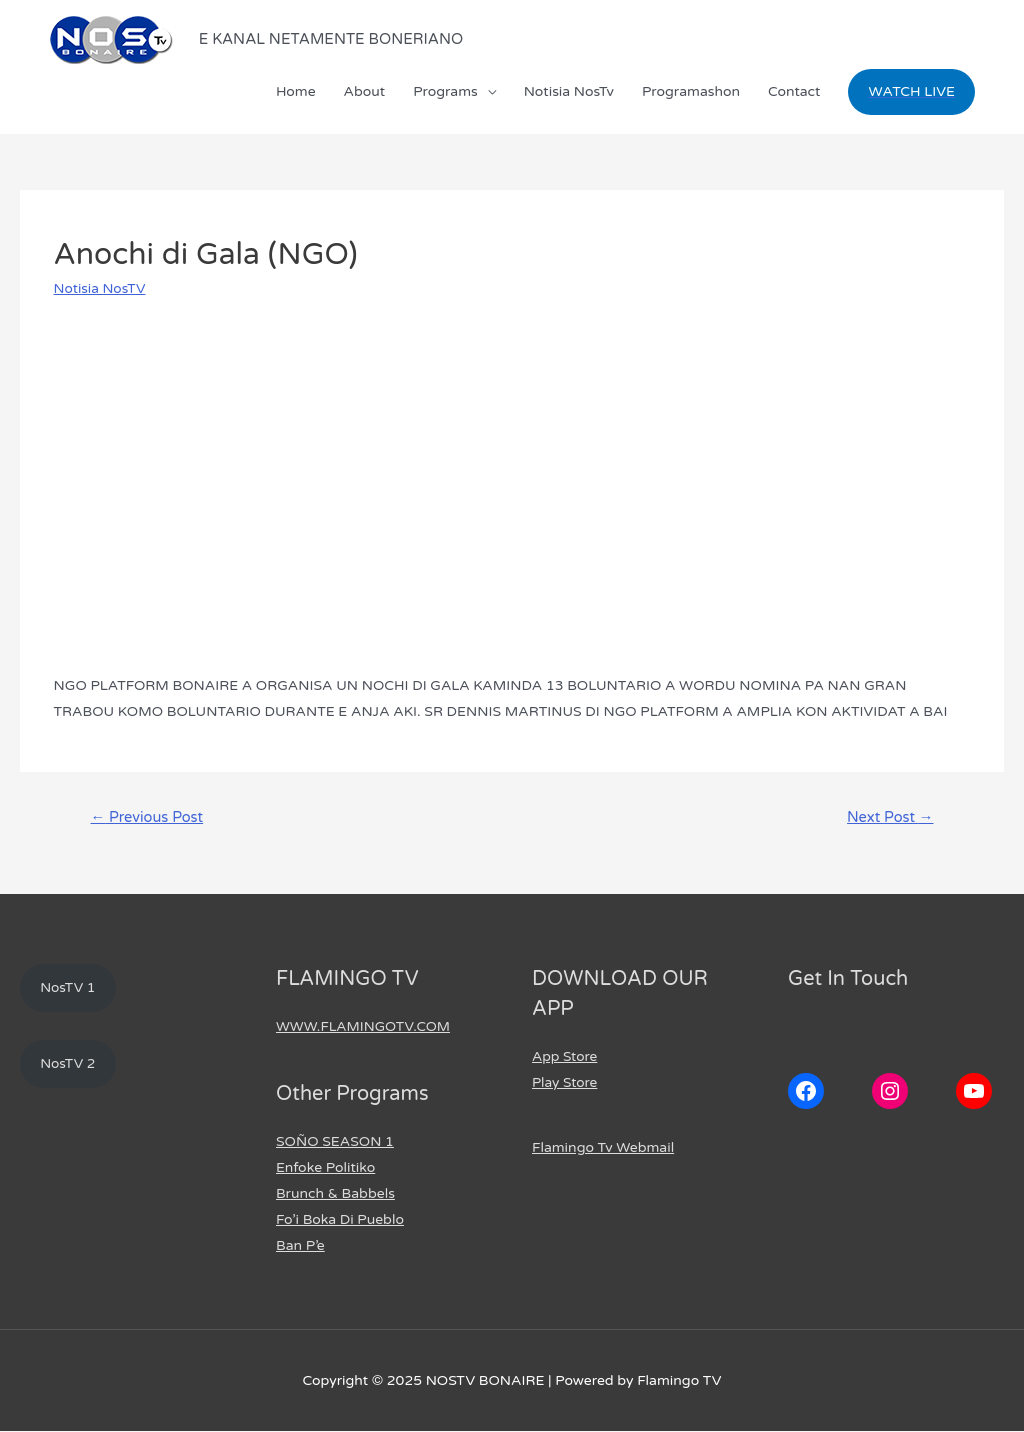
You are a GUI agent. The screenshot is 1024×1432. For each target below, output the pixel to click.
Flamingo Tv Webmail (603, 1148)
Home (296, 91)
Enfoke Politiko (325, 1168)
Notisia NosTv (569, 91)
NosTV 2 (69, 1065)
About (365, 91)
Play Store (565, 1083)
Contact (794, 91)
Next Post (889, 817)
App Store (565, 1057)
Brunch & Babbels (335, 1194)
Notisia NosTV (101, 288)
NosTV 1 (69, 988)
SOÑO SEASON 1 (335, 1142)
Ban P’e (300, 1246)
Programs (445, 91)
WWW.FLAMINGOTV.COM (365, 1027)
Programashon (691, 91)
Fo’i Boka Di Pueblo (340, 1220)
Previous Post (148, 817)
